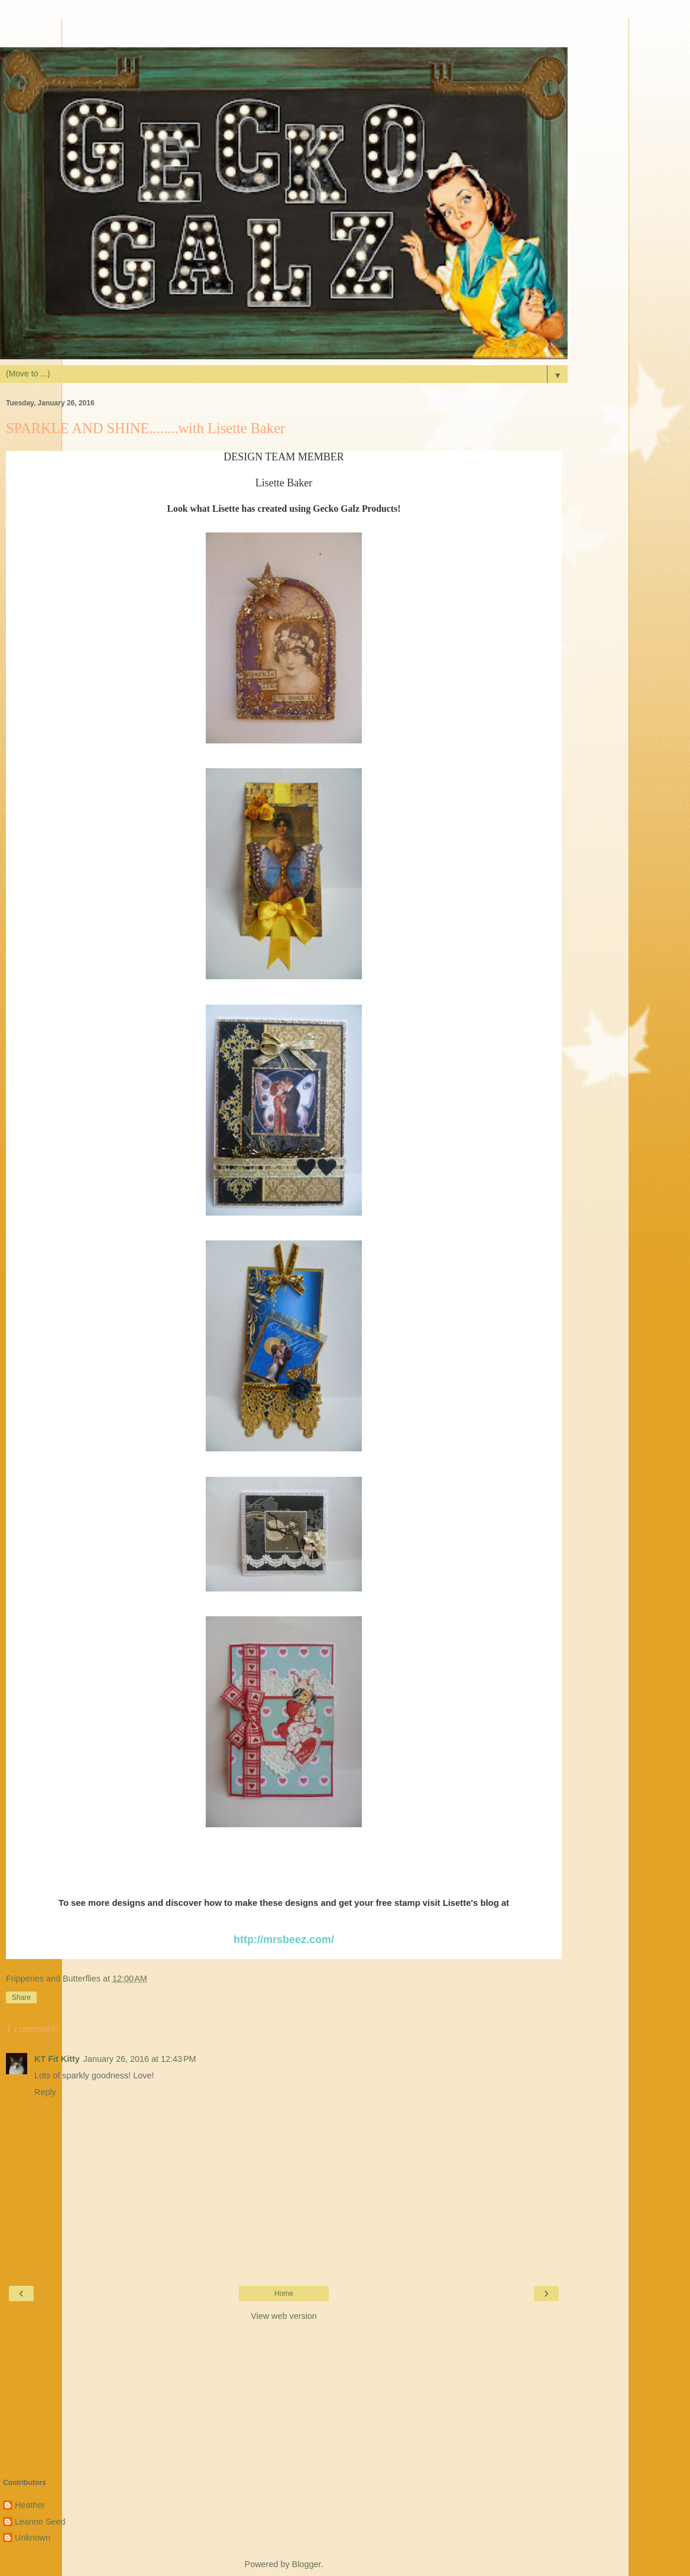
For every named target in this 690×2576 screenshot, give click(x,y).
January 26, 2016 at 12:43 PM (139, 2059)
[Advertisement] (283, 32)
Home (283, 2293)
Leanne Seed (40, 2521)
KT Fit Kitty (57, 2059)
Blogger (306, 2564)
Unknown (32, 2537)
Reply (45, 2092)
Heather (30, 2505)
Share (21, 1997)
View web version (284, 2316)
